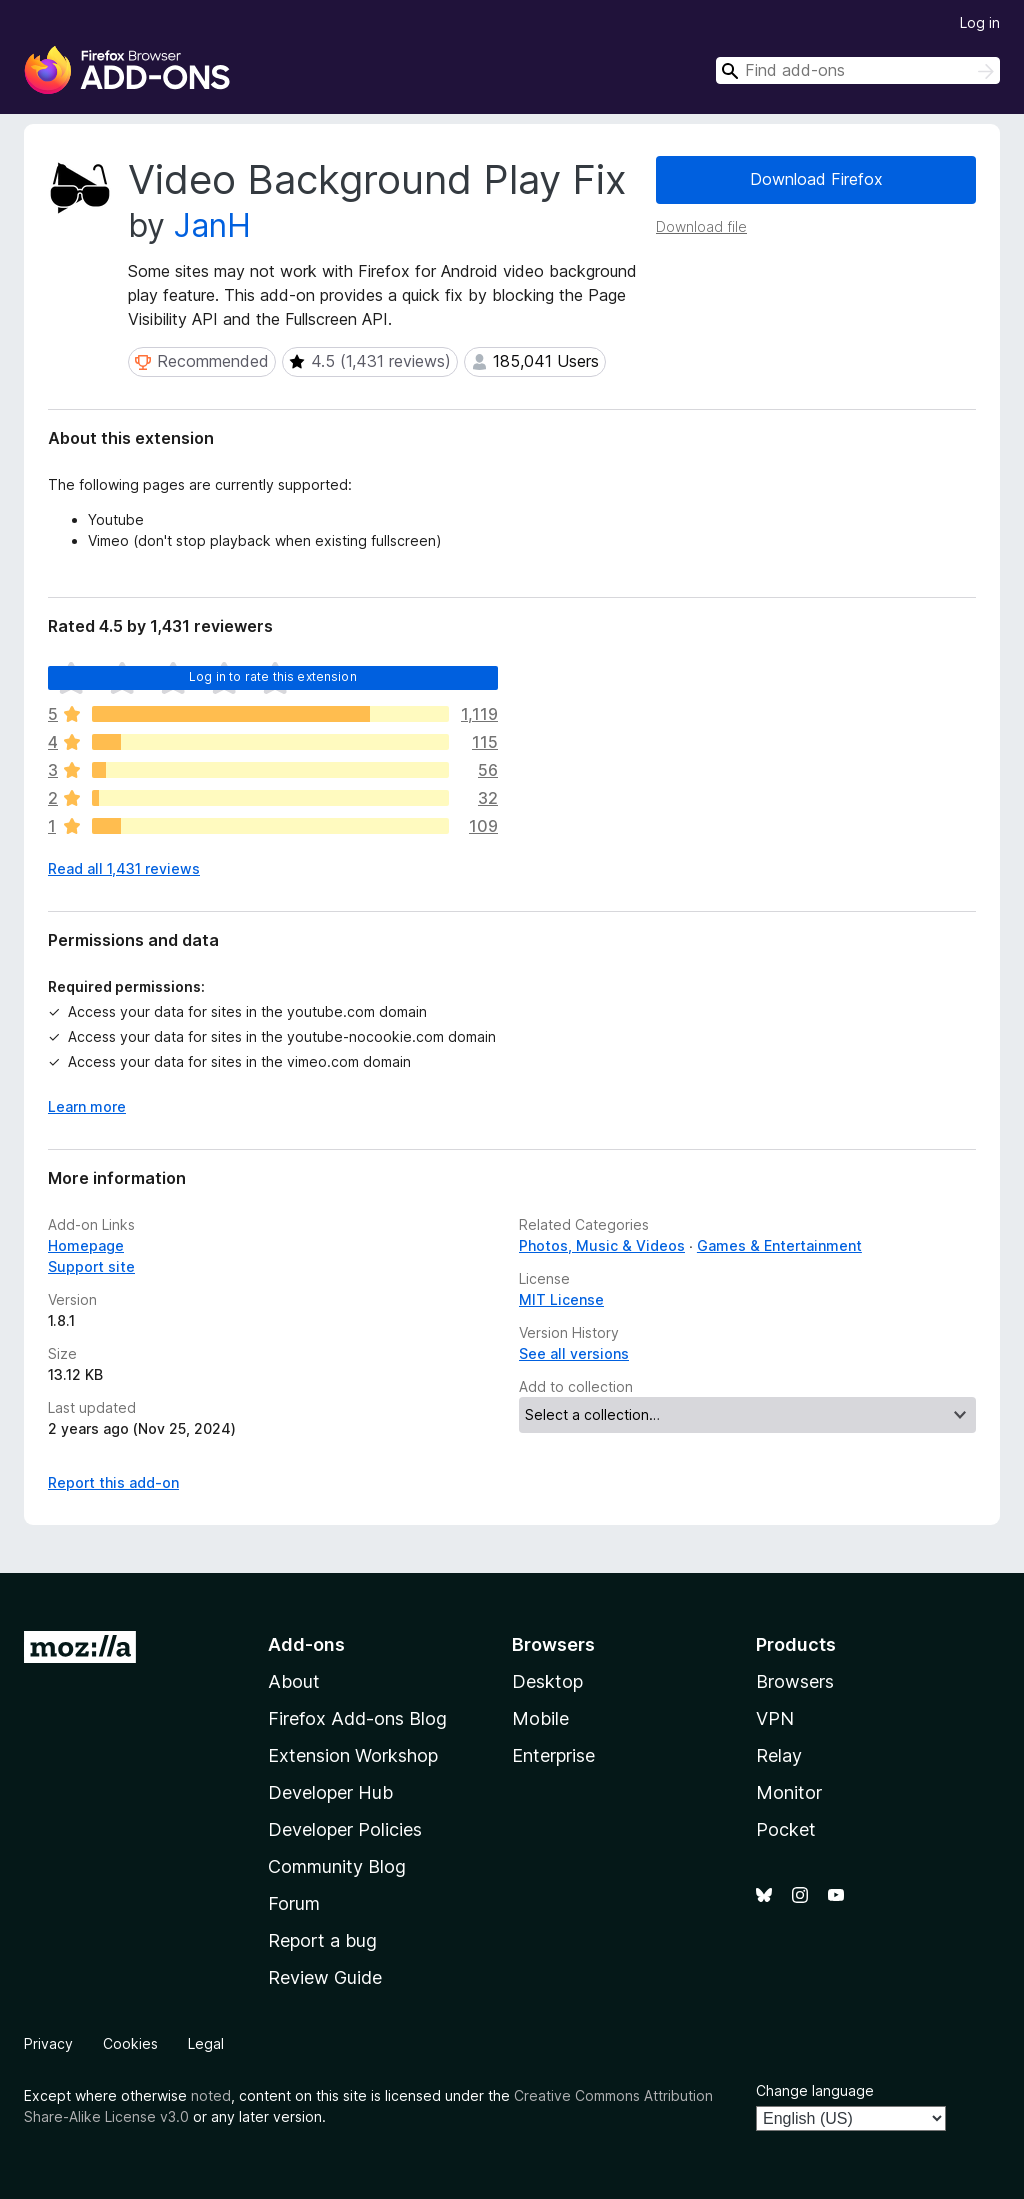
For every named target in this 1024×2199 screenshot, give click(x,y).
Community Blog (337, 1866)
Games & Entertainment (779, 1245)
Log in (980, 22)
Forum (294, 1903)
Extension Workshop (353, 1755)
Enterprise (553, 1755)
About (294, 1681)
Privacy (48, 2043)
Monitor (789, 1792)
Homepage (86, 1245)
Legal (206, 2043)
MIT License (561, 1299)
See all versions (574, 1353)
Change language (815, 2090)
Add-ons (306, 1644)
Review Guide (325, 1977)
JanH (212, 225)
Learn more (87, 1106)
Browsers (795, 1681)
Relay (779, 1755)
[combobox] (858, 70)
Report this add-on (113, 1482)
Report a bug (322, 1940)
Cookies (130, 2043)
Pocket (786, 1829)
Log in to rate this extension (273, 676)
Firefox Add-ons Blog (357, 1718)
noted (211, 2095)
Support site (91, 1266)
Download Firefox (816, 179)
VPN (775, 1718)
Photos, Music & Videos (602, 1245)
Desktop (547, 1681)
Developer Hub (330, 1792)
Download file (701, 226)
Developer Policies (345, 1829)
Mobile (540, 1718)
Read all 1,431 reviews (124, 868)
